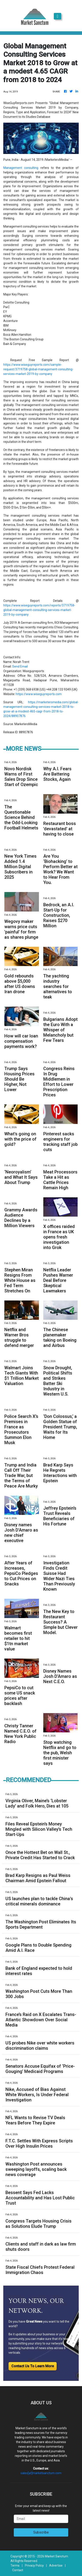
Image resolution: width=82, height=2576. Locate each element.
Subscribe (41, 2532)
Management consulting (20, 168)
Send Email (20, 666)
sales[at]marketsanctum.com (41, 2473)
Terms (14, 2565)
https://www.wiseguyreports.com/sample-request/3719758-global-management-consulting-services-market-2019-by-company (38, 369)
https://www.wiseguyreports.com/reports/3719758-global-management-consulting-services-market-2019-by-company (39, 610)
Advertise (56, 2565)
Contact (17, 2570)
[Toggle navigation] (57, 16)
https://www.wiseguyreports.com (39, 694)
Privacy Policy (34, 2565)
